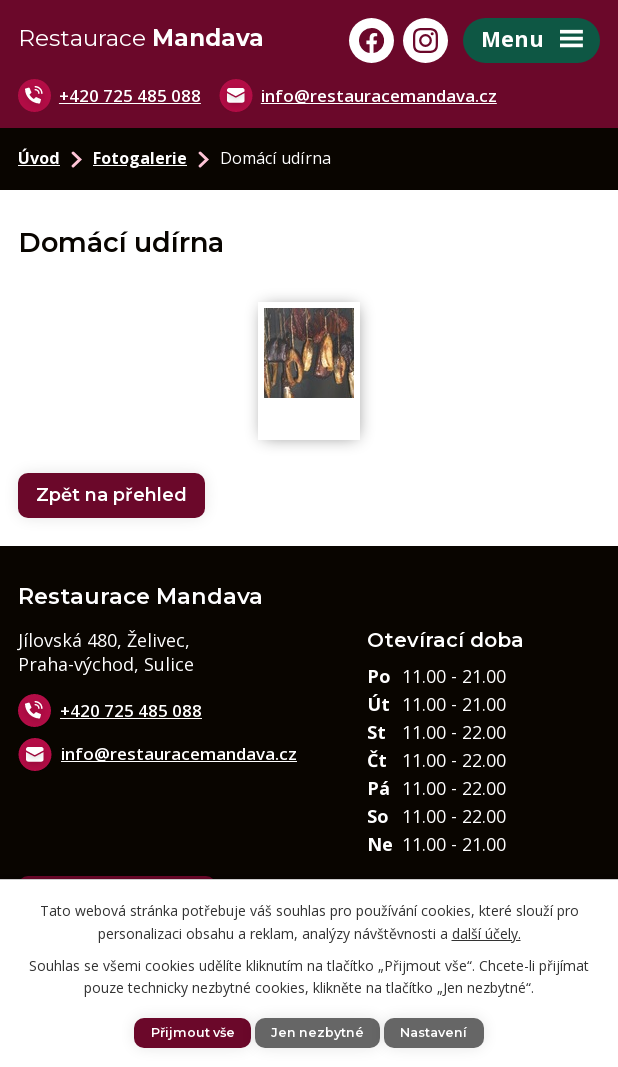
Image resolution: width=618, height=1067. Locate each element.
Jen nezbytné (317, 1032)
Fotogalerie (140, 160)
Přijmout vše (193, 1032)
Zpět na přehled (111, 496)
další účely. (486, 932)
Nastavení (433, 1032)
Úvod (39, 160)
